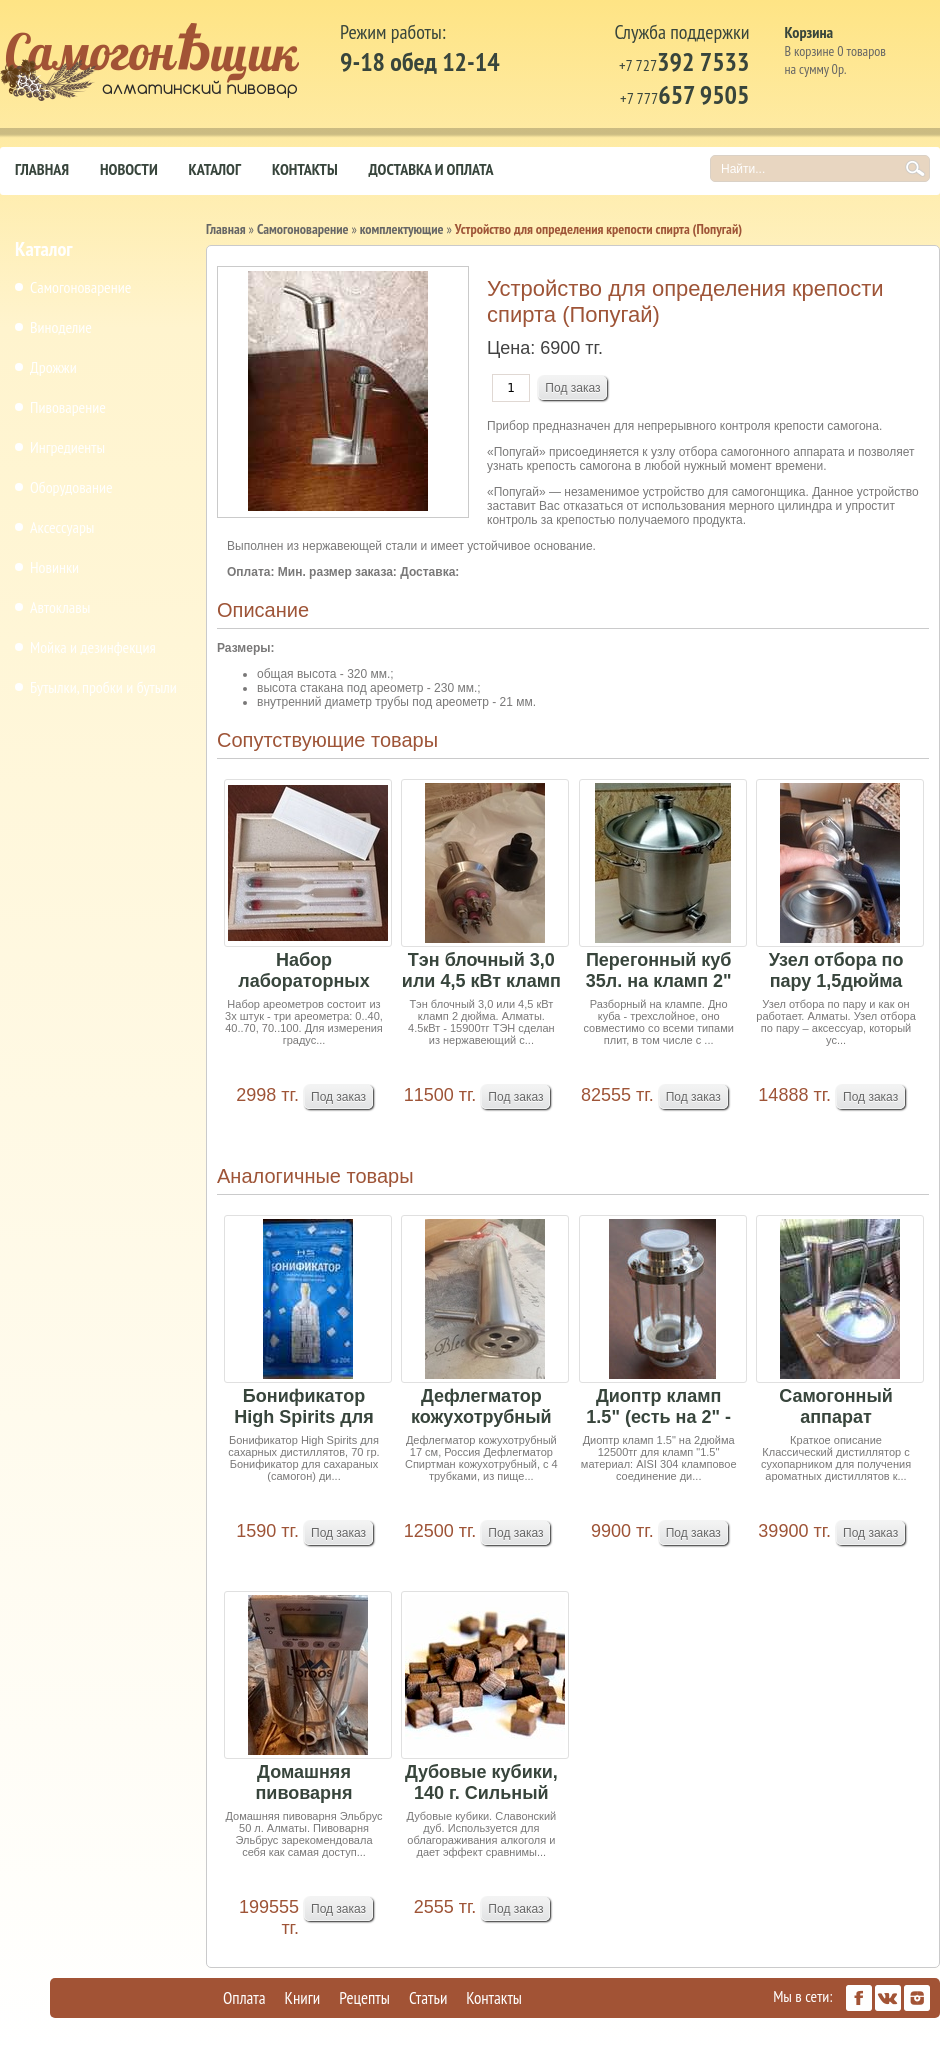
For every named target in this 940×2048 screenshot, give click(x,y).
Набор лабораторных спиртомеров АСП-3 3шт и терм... (303, 971)
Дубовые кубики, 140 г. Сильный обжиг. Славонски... (481, 1783)
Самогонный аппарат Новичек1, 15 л (836, 1407)
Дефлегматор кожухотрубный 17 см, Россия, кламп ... (481, 1407)
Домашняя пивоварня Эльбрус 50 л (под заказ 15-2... (304, 1783)
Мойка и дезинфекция (93, 647)
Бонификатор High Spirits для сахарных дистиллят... (303, 1407)
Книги (303, 1998)
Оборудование (71, 487)
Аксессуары (62, 527)
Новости (129, 169)
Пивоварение (68, 407)
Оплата (244, 1998)
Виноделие (61, 327)
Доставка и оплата (431, 169)
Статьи (428, 1998)
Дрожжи (53, 367)
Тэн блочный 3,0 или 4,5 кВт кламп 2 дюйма (481, 971)
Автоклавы (60, 607)
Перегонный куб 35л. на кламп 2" (659, 970)
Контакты (305, 169)
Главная (42, 169)
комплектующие (402, 229)
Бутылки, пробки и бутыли (103, 687)
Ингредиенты (67, 447)
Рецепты (364, 1998)
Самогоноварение (80, 287)
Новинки (54, 567)
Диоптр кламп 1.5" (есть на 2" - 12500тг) (658, 1407)
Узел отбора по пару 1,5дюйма (836, 970)
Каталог (215, 169)
